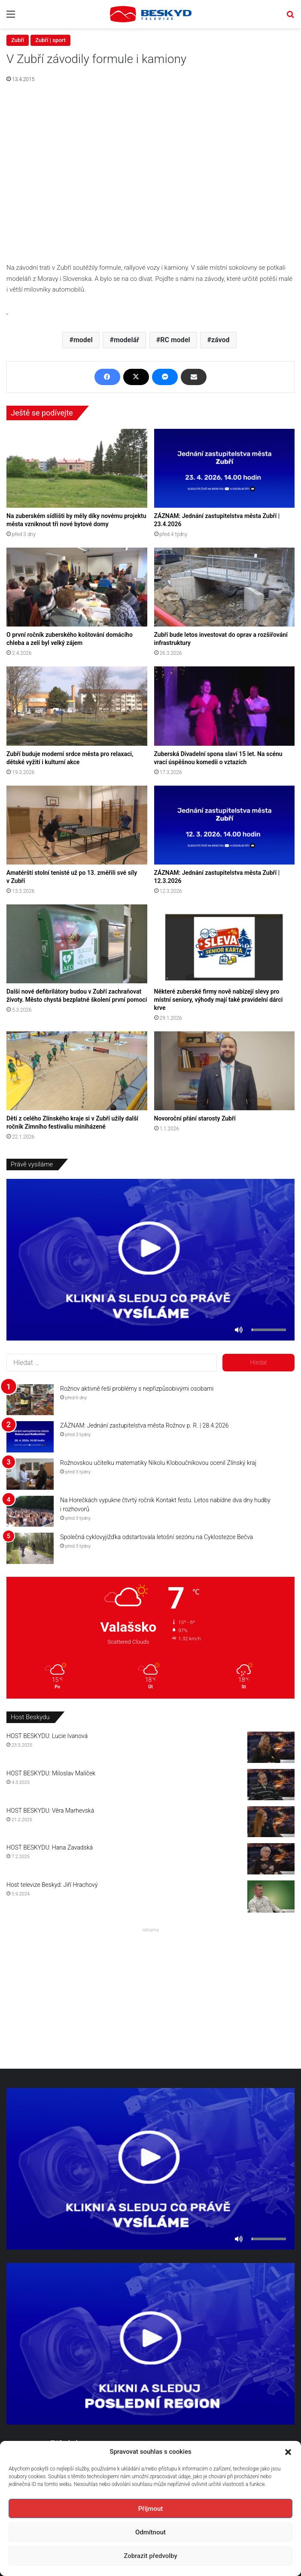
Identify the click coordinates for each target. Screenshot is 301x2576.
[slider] (269, 1330)
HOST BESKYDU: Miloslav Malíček (50, 1773)
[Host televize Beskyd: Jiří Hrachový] (271, 1896)
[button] (288, 2452)
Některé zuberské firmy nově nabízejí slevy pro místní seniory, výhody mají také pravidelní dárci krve (218, 999)
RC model (175, 340)
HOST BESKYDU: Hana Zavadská (49, 1847)
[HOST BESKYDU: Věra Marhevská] (271, 1822)
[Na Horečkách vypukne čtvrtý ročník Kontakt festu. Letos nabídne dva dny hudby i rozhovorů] (30, 1511)
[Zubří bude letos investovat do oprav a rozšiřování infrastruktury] (224, 587)
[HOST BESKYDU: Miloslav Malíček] (271, 1784)
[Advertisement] (150, 1996)
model (83, 340)
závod (220, 340)
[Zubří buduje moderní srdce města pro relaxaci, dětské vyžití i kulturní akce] (76, 705)
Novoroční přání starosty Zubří (195, 1118)
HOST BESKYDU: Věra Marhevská (50, 1810)
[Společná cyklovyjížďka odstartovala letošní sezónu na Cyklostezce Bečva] (30, 1548)
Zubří (17, 40)
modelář (126, 340)
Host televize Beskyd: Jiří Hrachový (51, 1884)
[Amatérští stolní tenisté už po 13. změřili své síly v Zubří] (76, 825)
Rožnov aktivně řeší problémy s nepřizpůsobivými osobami (136, 1388)
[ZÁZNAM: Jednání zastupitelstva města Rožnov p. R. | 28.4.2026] (30, 1436)
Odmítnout (150, 2532)
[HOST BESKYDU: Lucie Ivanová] (271, 1747)
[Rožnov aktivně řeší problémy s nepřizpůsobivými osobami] (30, 1400)
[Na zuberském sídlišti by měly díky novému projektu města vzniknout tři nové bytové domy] (76, 468)
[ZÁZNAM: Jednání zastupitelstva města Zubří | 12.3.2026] (224, 825)
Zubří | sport (50, 40)
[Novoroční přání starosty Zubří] (224, 1070)
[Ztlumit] (238, 1330)
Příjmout (150, 2509)
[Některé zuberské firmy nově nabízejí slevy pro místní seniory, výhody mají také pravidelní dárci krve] (224, 943)
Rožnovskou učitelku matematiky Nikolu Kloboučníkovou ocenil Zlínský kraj (158, 1462)
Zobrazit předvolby (150, 2556)
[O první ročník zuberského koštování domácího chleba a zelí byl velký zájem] (76, 587)
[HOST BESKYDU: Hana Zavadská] (271, 1858)
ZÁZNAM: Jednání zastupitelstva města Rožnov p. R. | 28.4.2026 (144, 1425)
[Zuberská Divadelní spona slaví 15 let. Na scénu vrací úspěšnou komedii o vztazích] (224, 705)
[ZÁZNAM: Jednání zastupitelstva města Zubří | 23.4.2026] (224, 468)
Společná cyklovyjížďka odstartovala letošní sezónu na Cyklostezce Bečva (156, 1537)
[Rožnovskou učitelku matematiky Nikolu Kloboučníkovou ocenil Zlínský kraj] (30, 1474)
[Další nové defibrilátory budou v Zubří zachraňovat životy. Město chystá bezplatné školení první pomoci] (76, 943)
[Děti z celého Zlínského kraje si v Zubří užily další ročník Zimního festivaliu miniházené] (76, 1070)
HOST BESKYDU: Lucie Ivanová (47, 1735)
